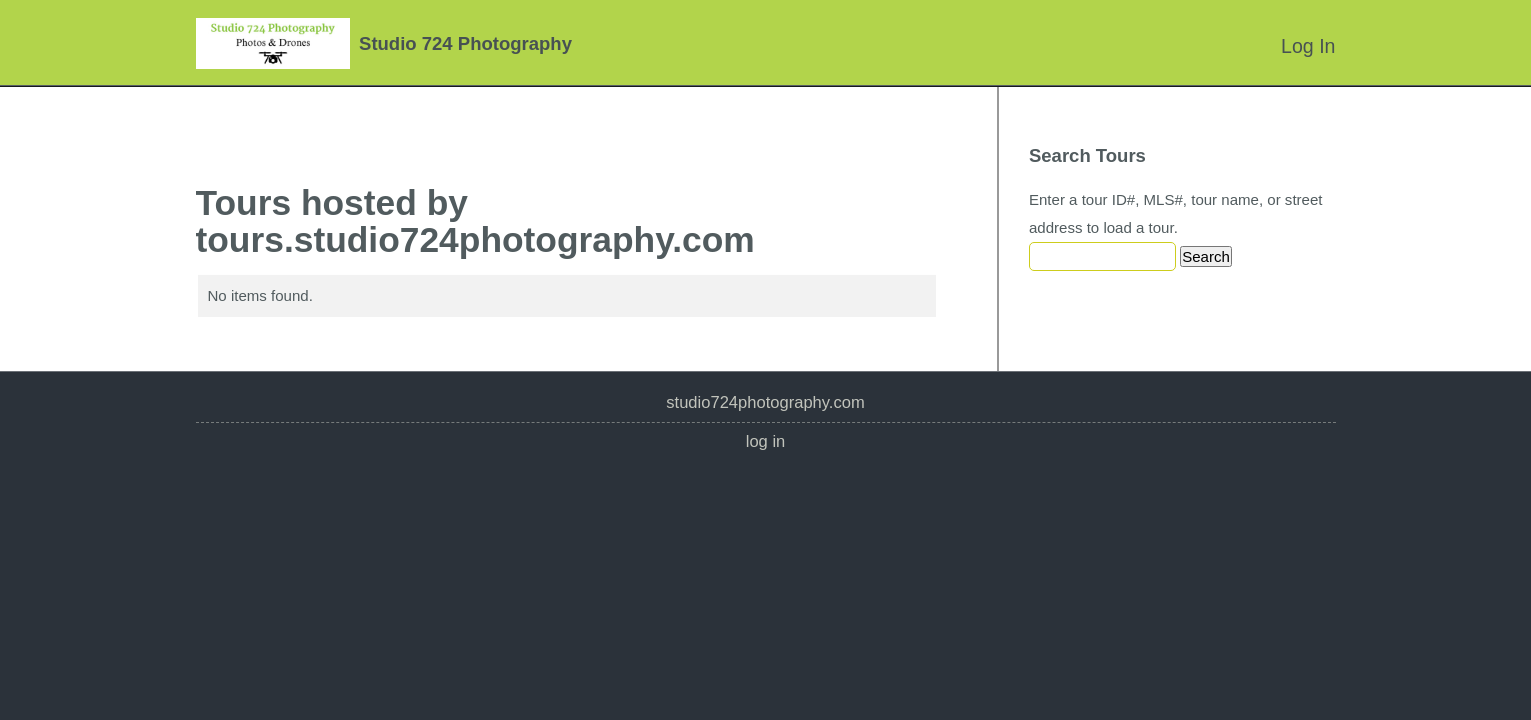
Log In (1308, 46)
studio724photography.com (765, 402)
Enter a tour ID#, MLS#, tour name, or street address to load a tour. (1176, 213)
